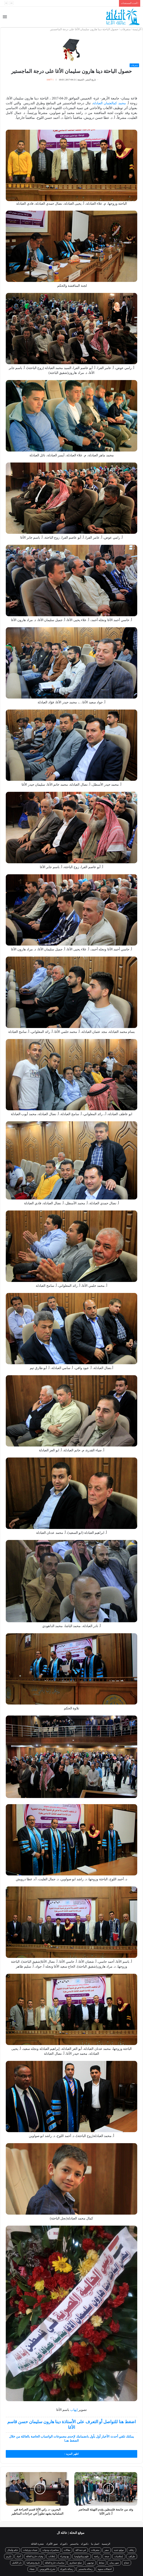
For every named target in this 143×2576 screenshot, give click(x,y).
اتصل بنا (95, 2543)
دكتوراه (84, 2543)
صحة (107, 2556)
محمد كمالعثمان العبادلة (109, 103)
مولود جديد (119, 2550)
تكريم (8, 2556)
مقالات (67, 2550)
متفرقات (125, 29)
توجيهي (90, 2562)
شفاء (32, 2569)
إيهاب (74, 2410)
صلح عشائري (75, 2562)
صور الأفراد (52, 2543)
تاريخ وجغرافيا (33, 2562)
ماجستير (74, 2543)
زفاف (131, 2550)
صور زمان (114, 2562)
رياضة (96, 2556)
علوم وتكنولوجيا (81, 2556)
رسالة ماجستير (85, 2569)
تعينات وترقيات (30, 2550)
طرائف (131, 2556)
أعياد (19, 2556)
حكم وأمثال (12, 2550)
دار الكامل (16, 2562)
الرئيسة (137, 29)
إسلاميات (118, 2556)
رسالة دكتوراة (66, 2569)
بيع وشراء (64, 2556)
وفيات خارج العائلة (34, 2556)
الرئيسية (106, 2543)
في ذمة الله (80, 2550)
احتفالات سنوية (105, 2569)
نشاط (101, 2562)
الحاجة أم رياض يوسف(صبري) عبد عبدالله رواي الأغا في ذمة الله (79, 3)
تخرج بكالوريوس (47, 2569)
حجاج (126, 2562)
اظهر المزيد (71, 2453)
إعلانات (51, 2556)
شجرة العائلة (37, 2543)
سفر (106, 2550)
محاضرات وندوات (50, 2550)
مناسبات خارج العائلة (54, 2562)
